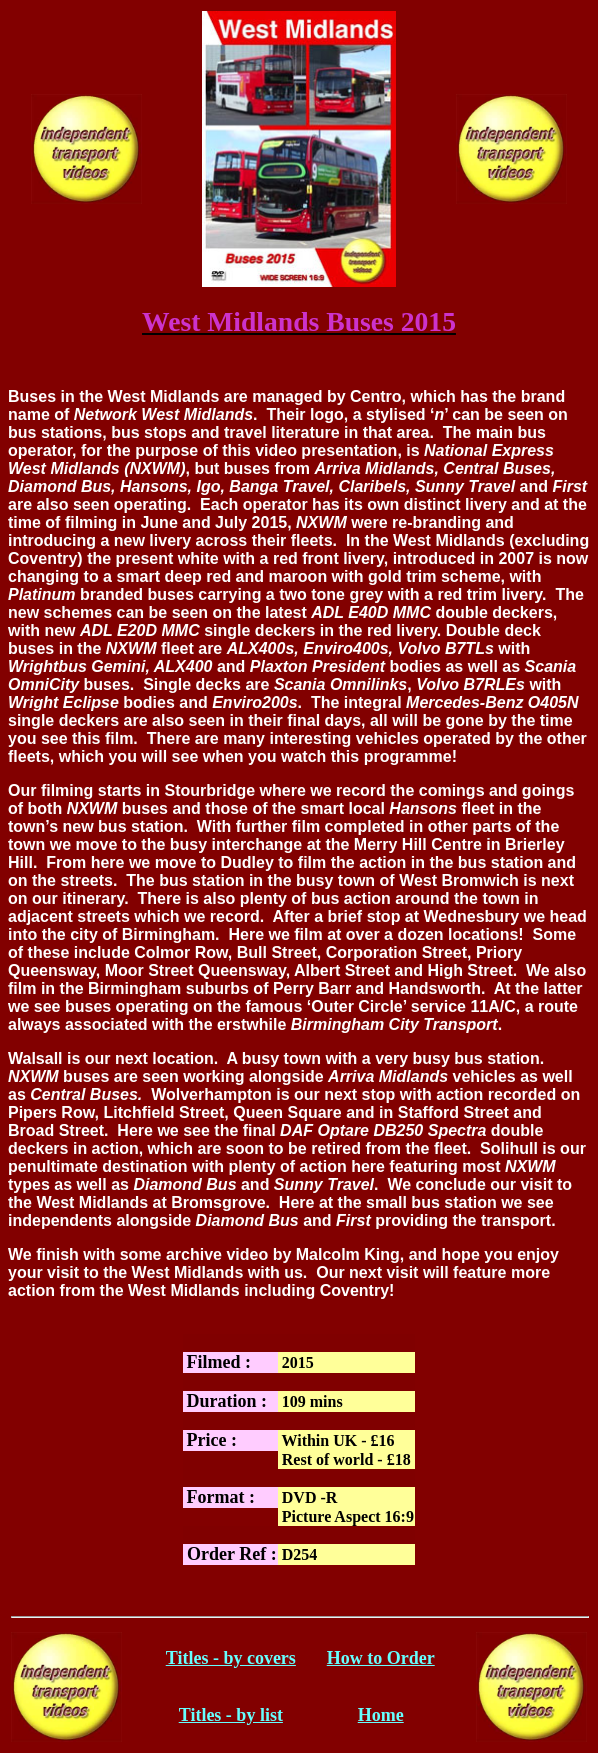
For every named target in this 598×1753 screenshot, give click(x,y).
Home (381, 1715)
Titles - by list (231, 1715)
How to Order (381, 1658)
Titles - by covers (231, 1658)
